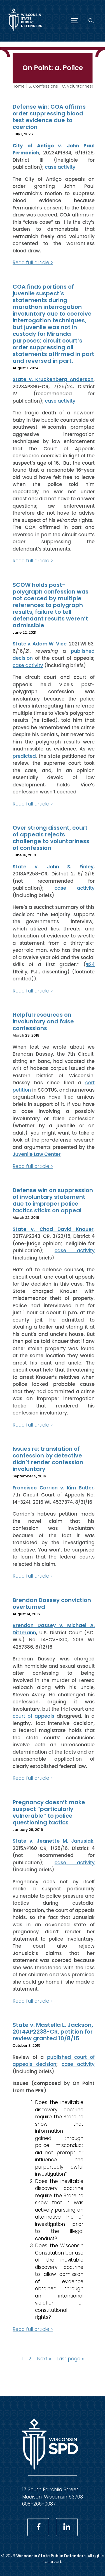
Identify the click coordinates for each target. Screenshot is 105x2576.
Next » (44, 2358)
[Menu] (74, 21)
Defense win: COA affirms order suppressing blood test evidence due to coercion (49, 117)
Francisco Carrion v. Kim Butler (53, 1487)
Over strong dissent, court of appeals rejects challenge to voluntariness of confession (51, 838)
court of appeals (33, 1716)
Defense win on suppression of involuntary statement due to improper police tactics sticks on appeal (53, 1200)
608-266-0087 (39, 2503)
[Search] (91, 20)
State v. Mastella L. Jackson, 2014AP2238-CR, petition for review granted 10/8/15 (53, 2031)
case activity (60, 167)
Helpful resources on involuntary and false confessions (43, 1021)
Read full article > (33, 262)
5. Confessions (43, 86)
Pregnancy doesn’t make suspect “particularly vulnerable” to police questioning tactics (49, 1812)
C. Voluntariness (78, 86)
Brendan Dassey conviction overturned (52, 1603)
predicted (24, 755)
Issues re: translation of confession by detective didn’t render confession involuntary (48, 1459)
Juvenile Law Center (36, 1154)
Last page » (70, 2358)
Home (19, 86)
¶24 (90, 964)
